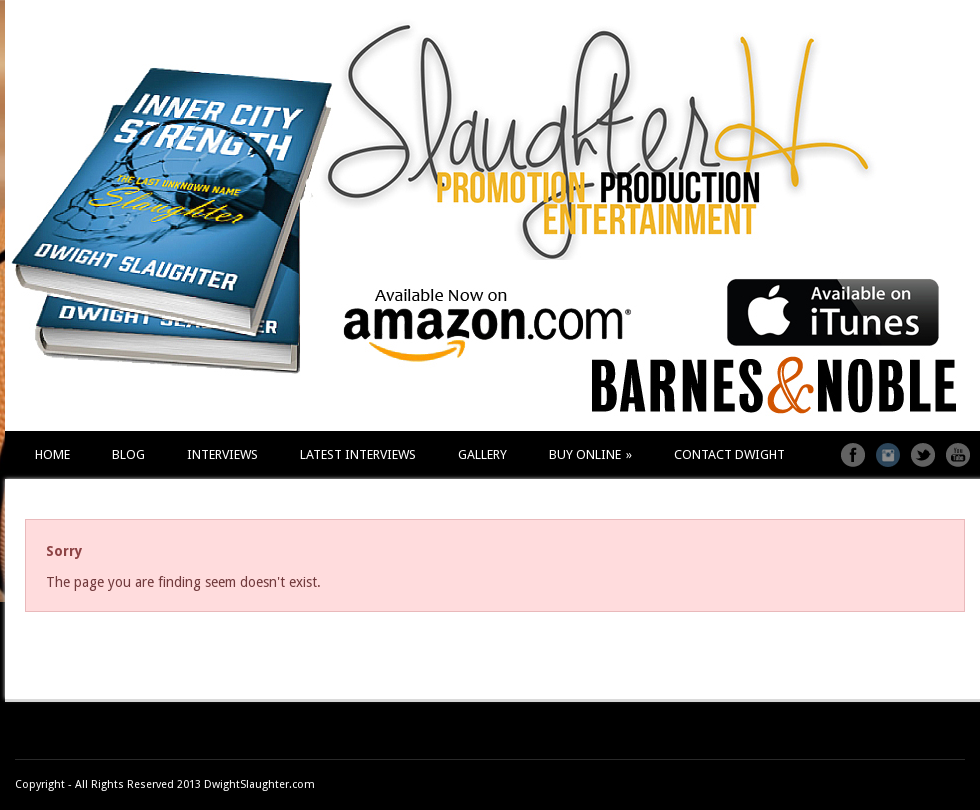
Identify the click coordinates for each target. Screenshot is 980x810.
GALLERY (482, 454)
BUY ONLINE (590, 454)
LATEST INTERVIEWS (358, 454)
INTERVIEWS (222, 454)
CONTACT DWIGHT (729, 454)
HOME (52, 454)
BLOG (128, 454)
